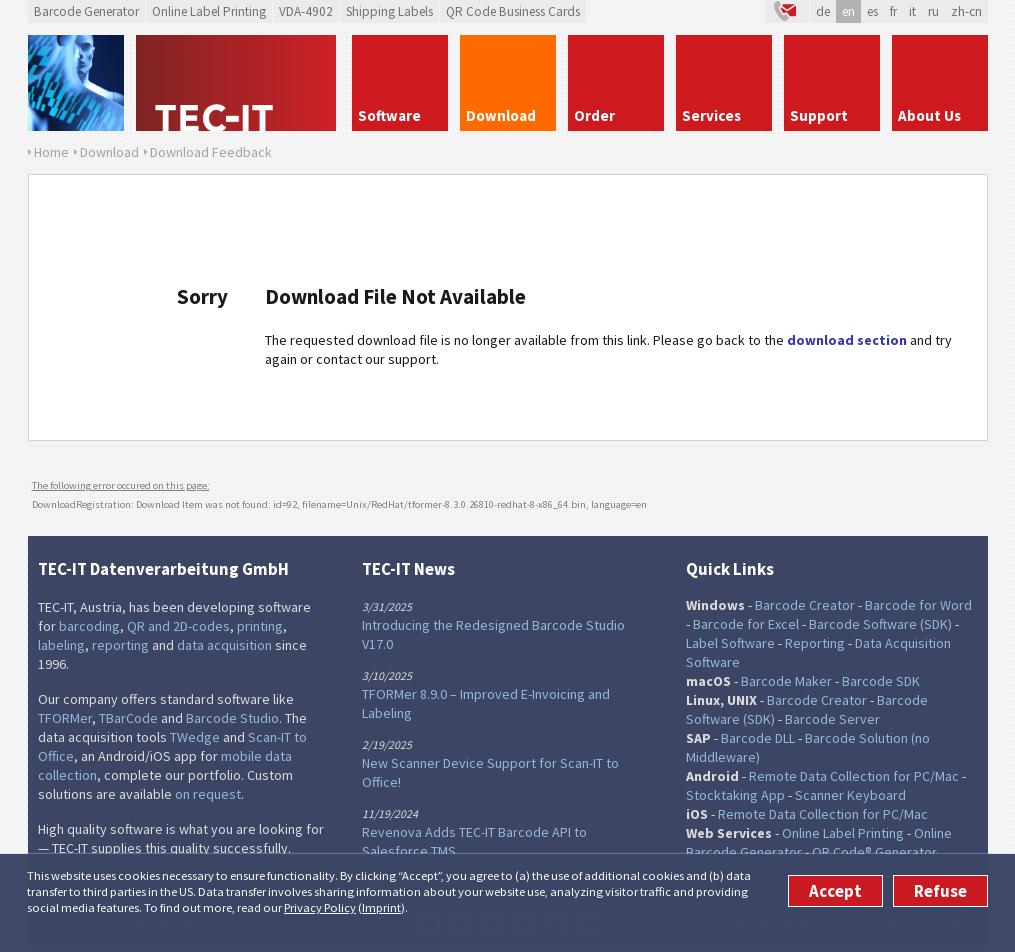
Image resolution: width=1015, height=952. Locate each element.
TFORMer (65, 718)
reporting (120, 645)
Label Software (730, 643)
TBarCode (128, 718)
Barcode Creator (805, 605)
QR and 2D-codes (178, 626)
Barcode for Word (918, 605)
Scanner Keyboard (850, 795)
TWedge (195, 737)
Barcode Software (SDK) (880, 624)
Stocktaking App (735, 795)
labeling (61, 645)
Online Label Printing (209, 11)
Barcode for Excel (746, 624)
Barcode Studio (232, 718)
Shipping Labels (389, 11)
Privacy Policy (320, 907)
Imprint (381, 907)
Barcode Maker (786, 681)
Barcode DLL (758, 738)
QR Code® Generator (874, 852)
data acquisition (224, 645)
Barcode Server (832, 719)
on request (208, 794)
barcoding (89, 626)
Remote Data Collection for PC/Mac (854, 776)
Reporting (815, 643)
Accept (835, 891)
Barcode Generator (86, 11)
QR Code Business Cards (513, 11)
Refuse (940, 891)
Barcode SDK (881, 681)
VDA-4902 (306, 11)
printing (260, 626)
